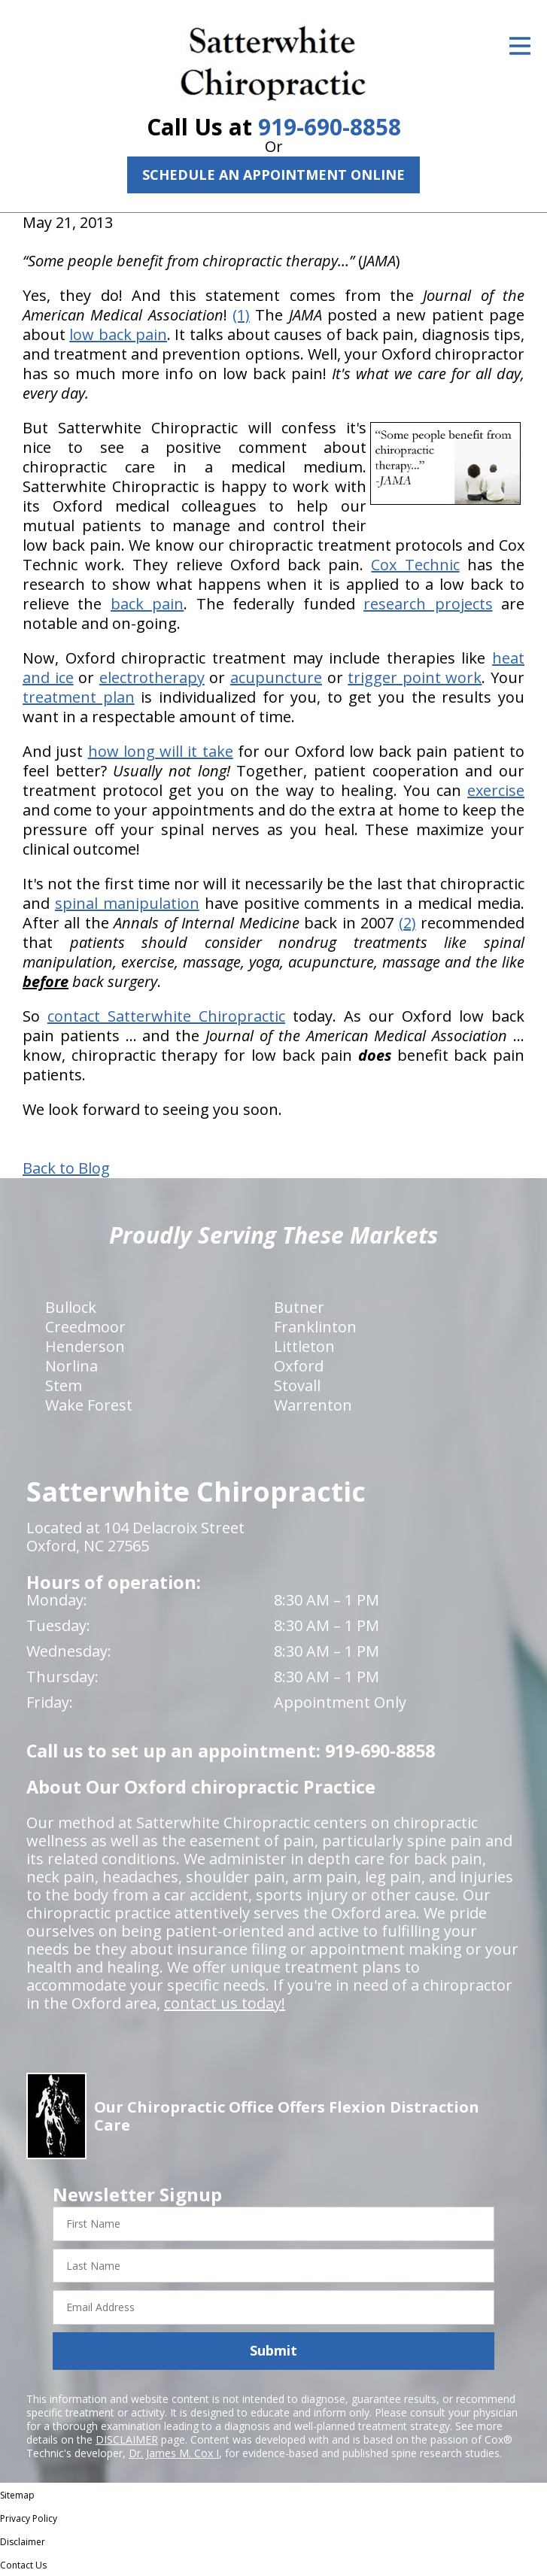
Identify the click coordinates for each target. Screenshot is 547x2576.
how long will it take (160, 751)
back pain (147, 604)
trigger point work (415, 677)
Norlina (71, 1366)
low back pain (118, 334)
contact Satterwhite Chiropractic (166, 1016)
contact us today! (224, 2003)
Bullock (70, 1307)
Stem (63, 1385)
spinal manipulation (127, 903)
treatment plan (79, 697)
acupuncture (276, 677)
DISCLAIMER (127, 2439)
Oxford (299, 1366)
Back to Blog (66, 1168)
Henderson (85, 1346)
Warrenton (313, 1405)
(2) (407, 923)
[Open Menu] (520, 46)
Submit (273, 2350)
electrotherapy (152, 677)
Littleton (304, 1346)
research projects (427, 604)
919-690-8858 (329, 126)
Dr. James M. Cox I (174, 2453)
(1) (241, 315)
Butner (299, 1307)
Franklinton (315, 1327)
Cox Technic (415, 564)
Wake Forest (88, 1405)
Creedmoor (85, 1327)
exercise (495, 790)
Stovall (297, 1385)
